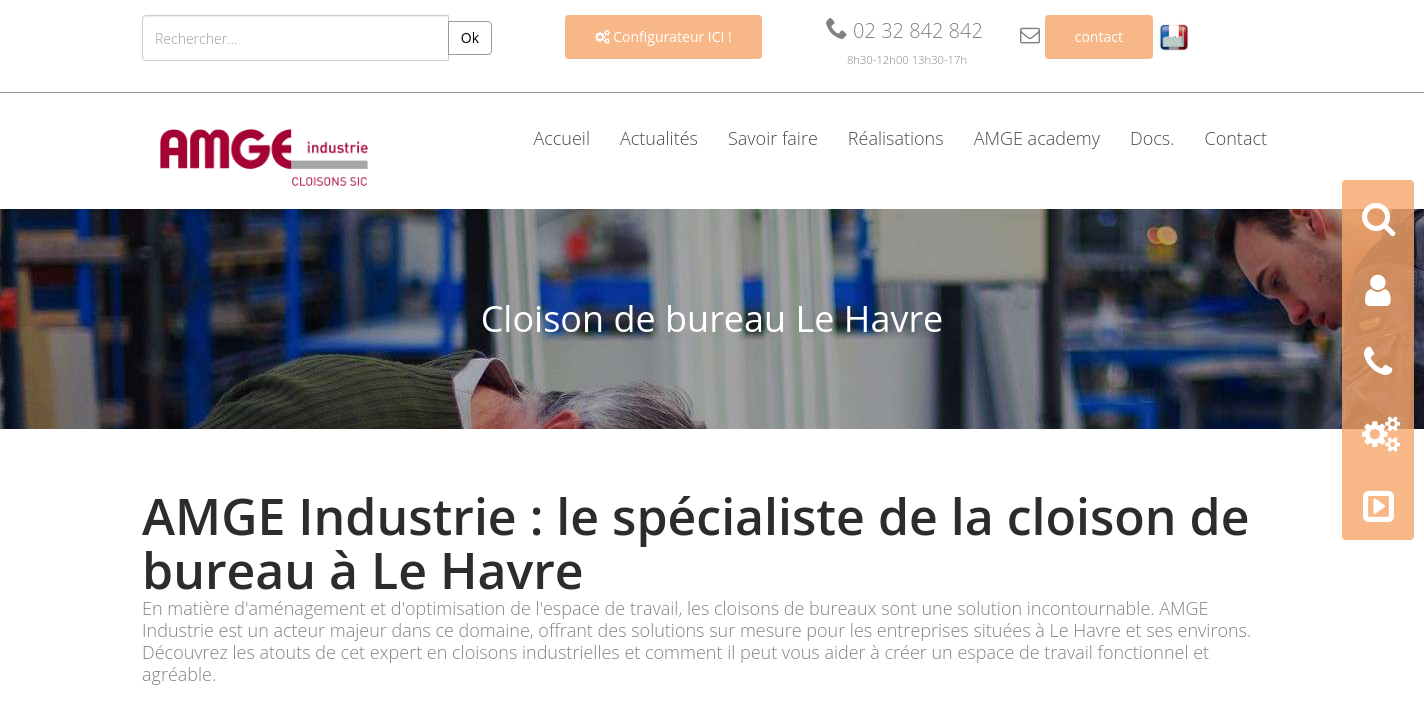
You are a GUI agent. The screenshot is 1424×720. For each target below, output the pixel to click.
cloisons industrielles (536, 652)
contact (1099, 36)
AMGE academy (1037, 138)
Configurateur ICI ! (663, 36)
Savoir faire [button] (773, 138)
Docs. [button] (1152, 138)
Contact (1236, 138)
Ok (470, 37)
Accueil (561, 138)
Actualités (659, 138)
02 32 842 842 (904, 30)
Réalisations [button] (896, 138)
